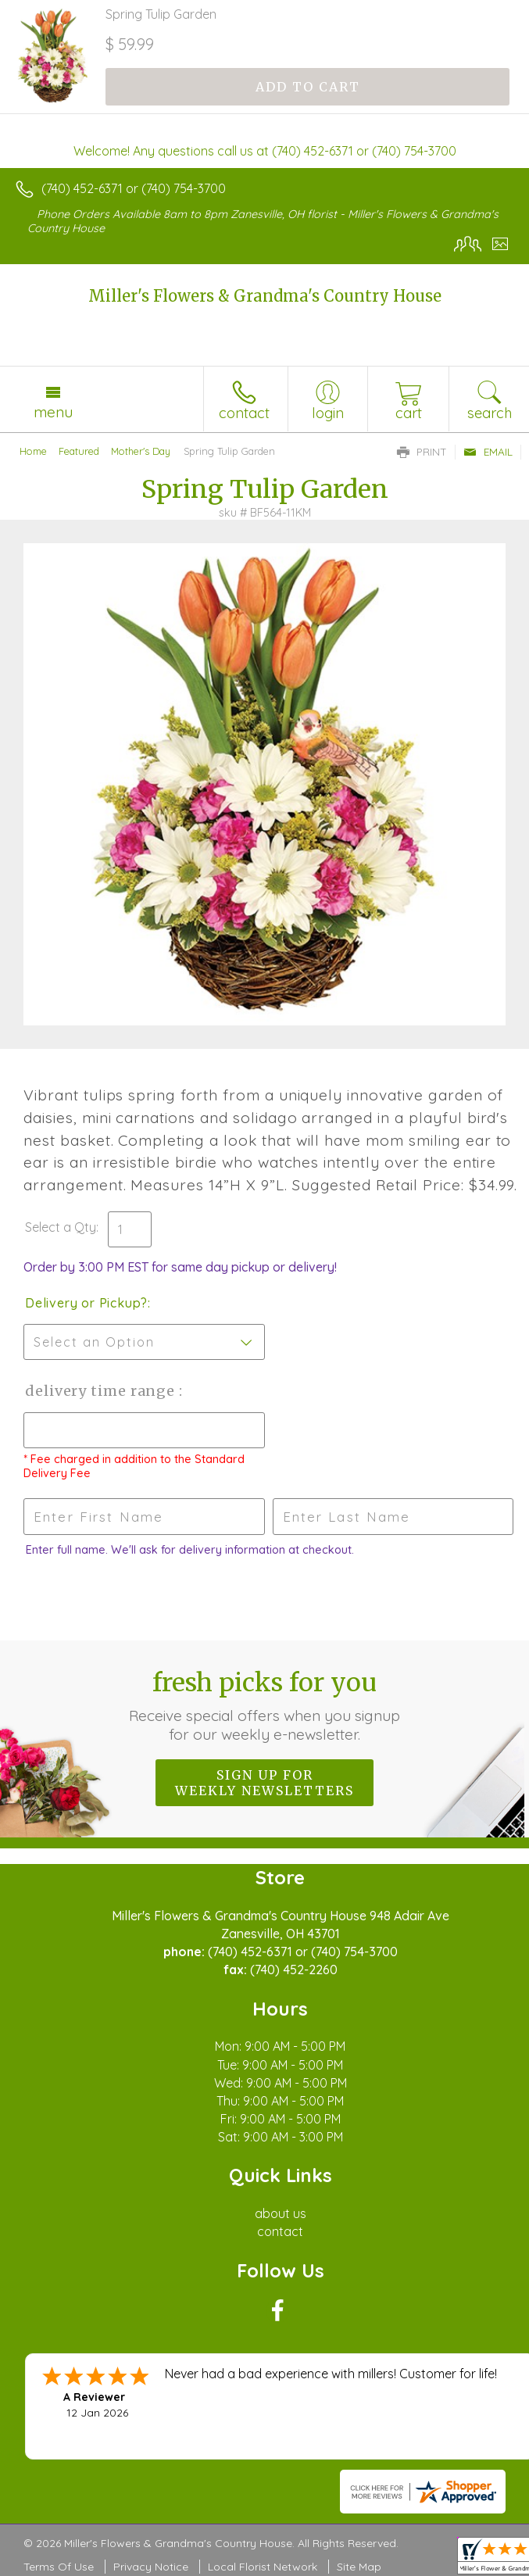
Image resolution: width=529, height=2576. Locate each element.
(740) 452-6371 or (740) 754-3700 (133, 188)
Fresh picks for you (265, 1705)
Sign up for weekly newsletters (264, 1782)
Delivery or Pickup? (86, 1303)
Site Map (359, 2567)
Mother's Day (140, 451)
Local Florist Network (262, 2567)
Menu (53, 411)
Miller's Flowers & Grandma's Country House (264, 296)
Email (488, 452)
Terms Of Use (58, 2567)
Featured (79, 451)
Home (33, 451)
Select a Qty (60, 1227)
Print (422, 452)
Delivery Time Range (102, 1391)
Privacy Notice (150, 2567)
